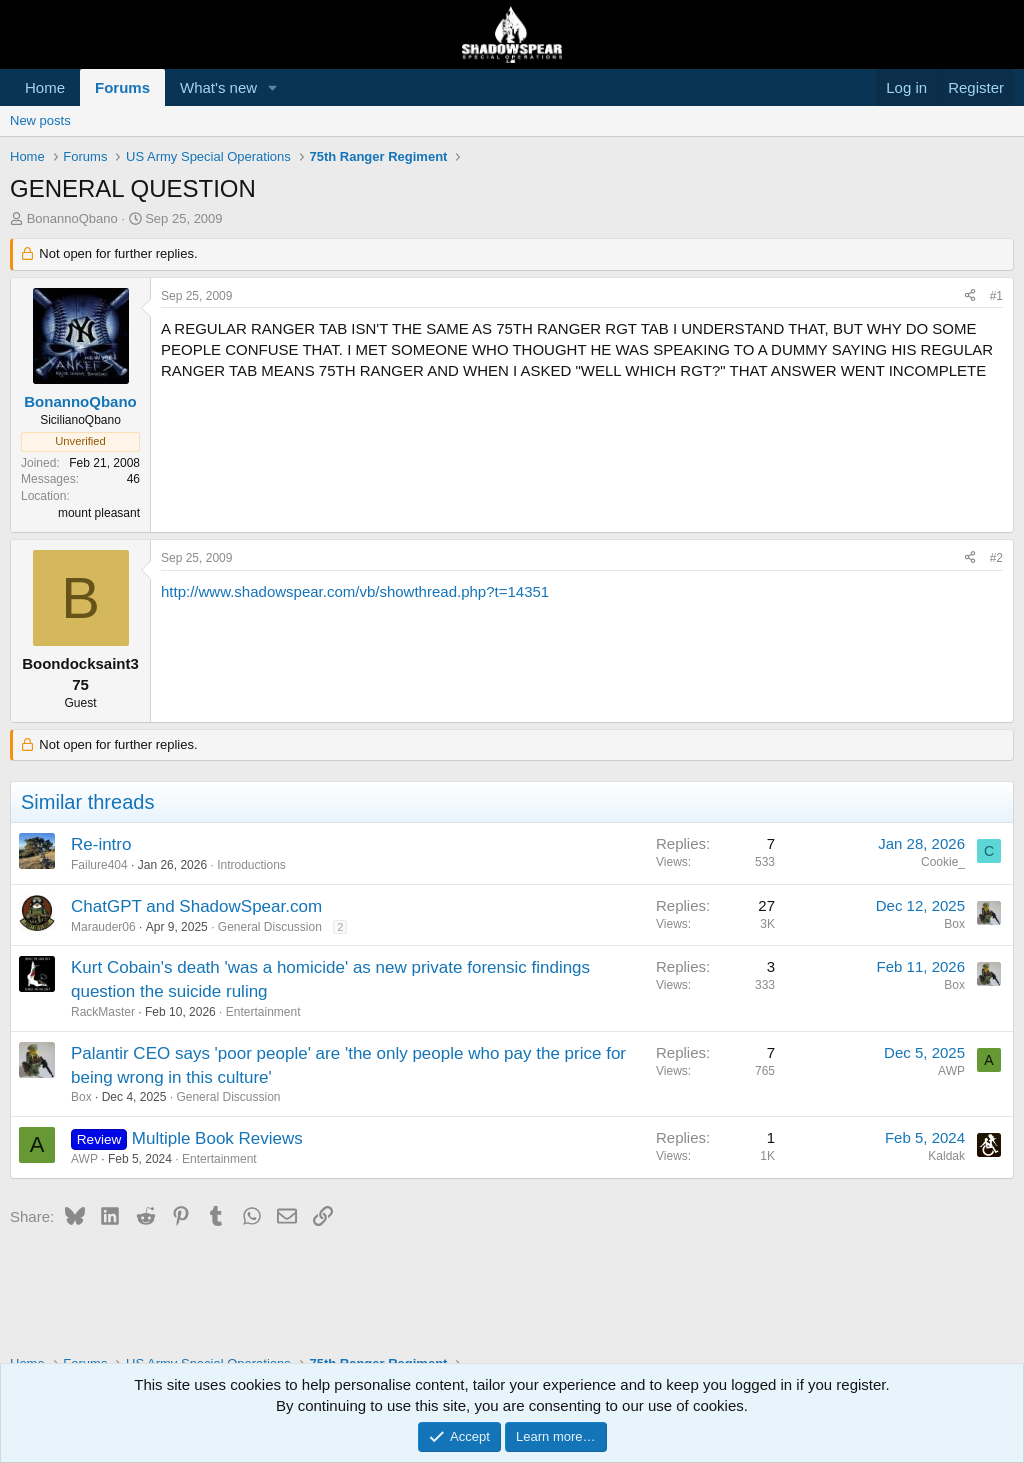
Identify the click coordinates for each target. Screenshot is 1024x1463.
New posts (40, 120)
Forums (122, 87)
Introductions (251, 865)
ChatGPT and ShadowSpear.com (196, 906)
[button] (273, 87)
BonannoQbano (72, 218)
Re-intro (101, 844)
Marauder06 (103, 927)
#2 (996, 558)
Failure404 (99, 865)
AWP (951, 1071)
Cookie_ (943, 862)
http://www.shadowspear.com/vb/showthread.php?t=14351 (355, 591)
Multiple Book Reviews (217, 1138)
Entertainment (263, 1012)
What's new (218, 87)
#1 (996, 296)
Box (954, 924)
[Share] (970, 296)
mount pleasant (99, 513)
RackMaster (103, 1012)
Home (45, 87)
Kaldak (946, 1156)
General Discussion (270, 927)
